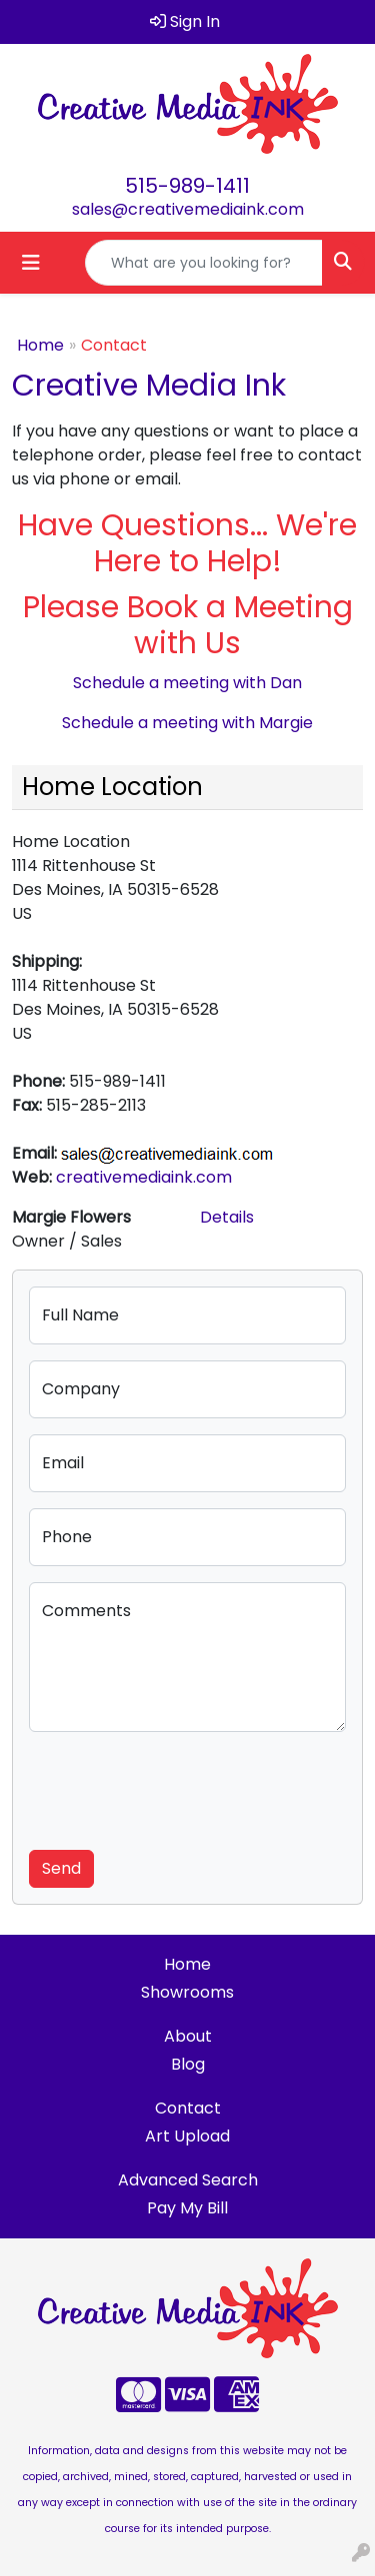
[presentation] (181, 1787)
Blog (188, 2064)
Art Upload (187, 2136)
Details (227, 1217)
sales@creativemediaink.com (188, 209)
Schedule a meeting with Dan (187, 682)
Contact (188, 2108)
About (188, 2036)
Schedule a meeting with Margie (187, 722)
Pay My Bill (187, 2207)
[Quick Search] (204, 263)
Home (40, 345)
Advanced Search (188, 2179)
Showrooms (187, 1992)
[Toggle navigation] (31, 263)
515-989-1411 (187, 186)
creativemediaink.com (144, 1177)
